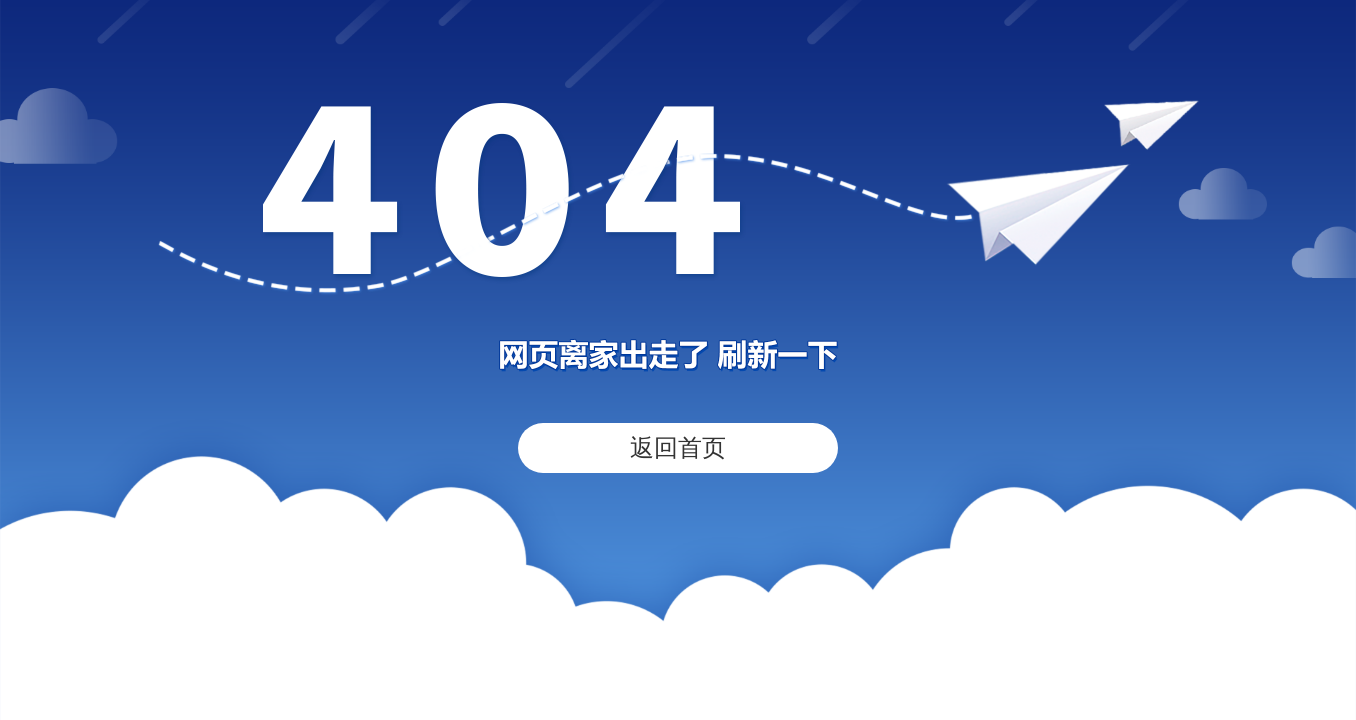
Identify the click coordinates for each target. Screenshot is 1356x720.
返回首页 (678, 447)
